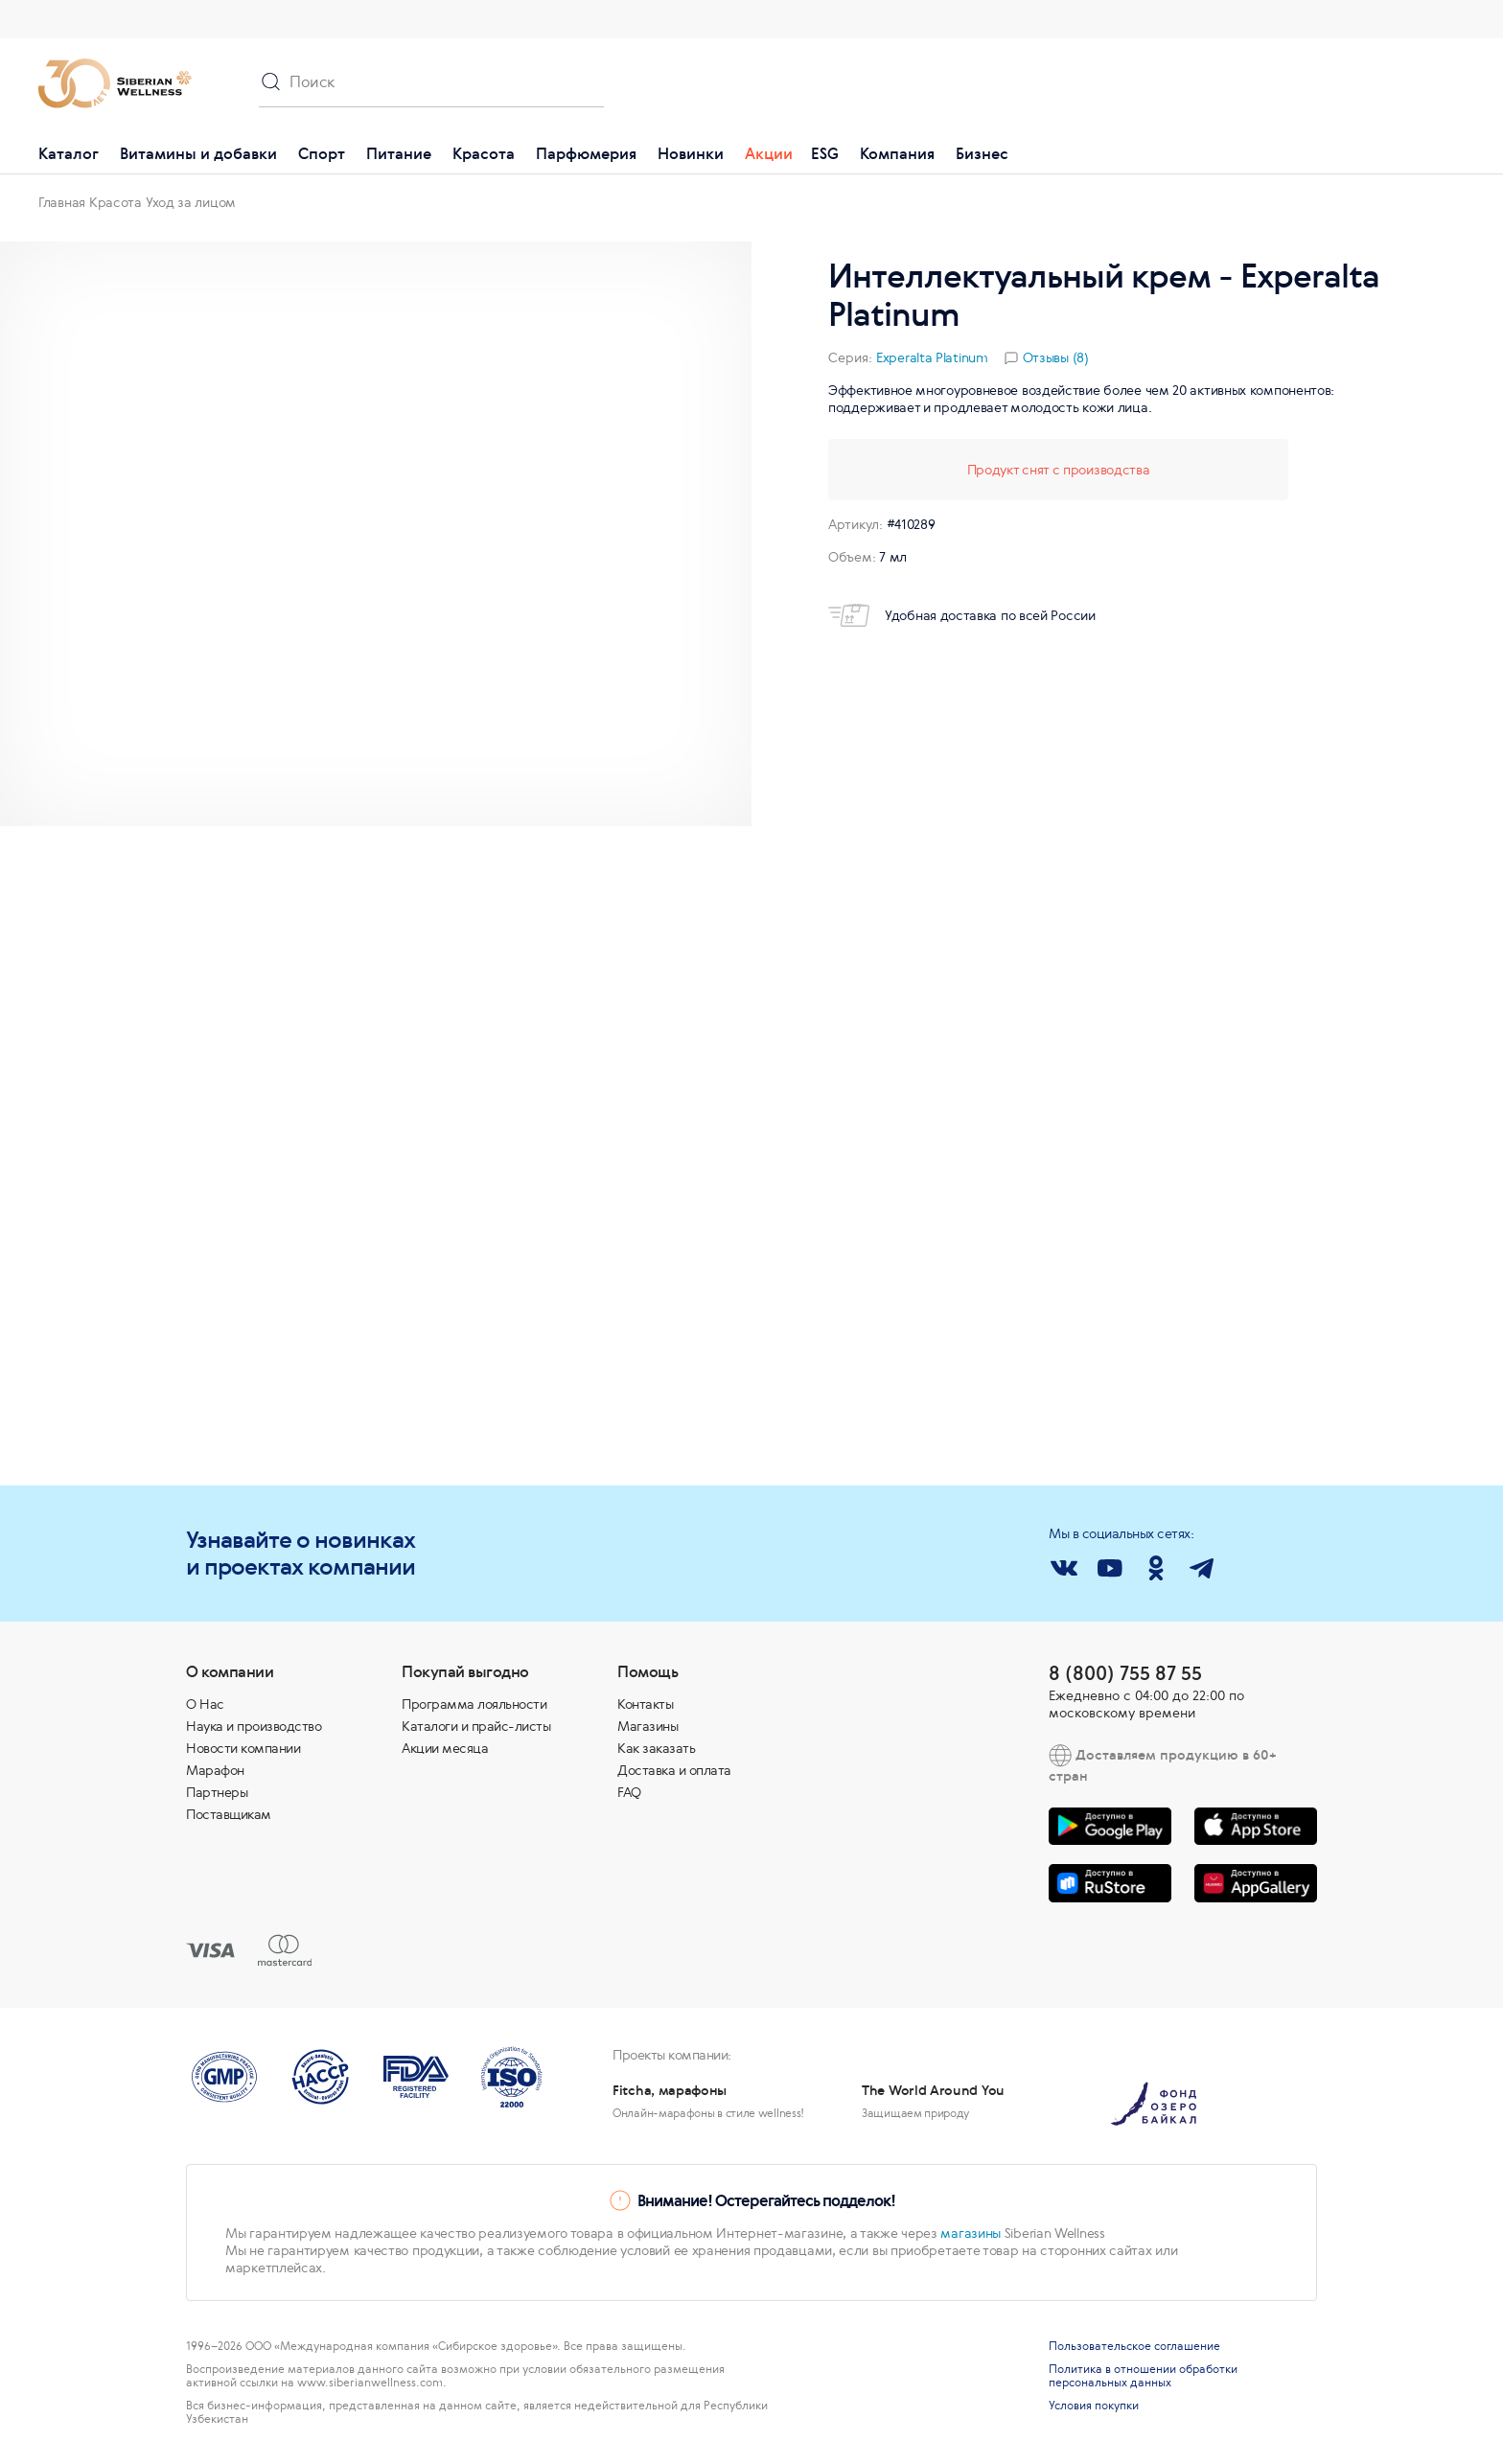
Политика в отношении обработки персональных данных (1143, 2375)
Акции (769, 153)
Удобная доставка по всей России (962, 615)
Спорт (321, 153)
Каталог (68, 153)
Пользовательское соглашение (1134, 2346)
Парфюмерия (586, 153)
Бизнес (982, 153)
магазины (970, 2233)
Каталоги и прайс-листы (476, 1726)
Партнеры (216, 1792)
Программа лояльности (474, 1704)
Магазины (647, 1726)
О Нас (205, 1704)
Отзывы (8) (1056, 357)
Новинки (691, 153)
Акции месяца (445, 1748)
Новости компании (243, 1748)
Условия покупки (1094, 2405)
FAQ (629, 1792)
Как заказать (656, 1748)
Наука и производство (253, 1726)
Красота (483, 153)
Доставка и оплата (674, 1770)
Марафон (215, 1770)
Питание (398, 153)
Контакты (645, 1704)
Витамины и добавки (198, 153)
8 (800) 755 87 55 (1125, 1673)
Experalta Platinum (932, 357)
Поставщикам (228, 1814)
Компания (897, 153)
